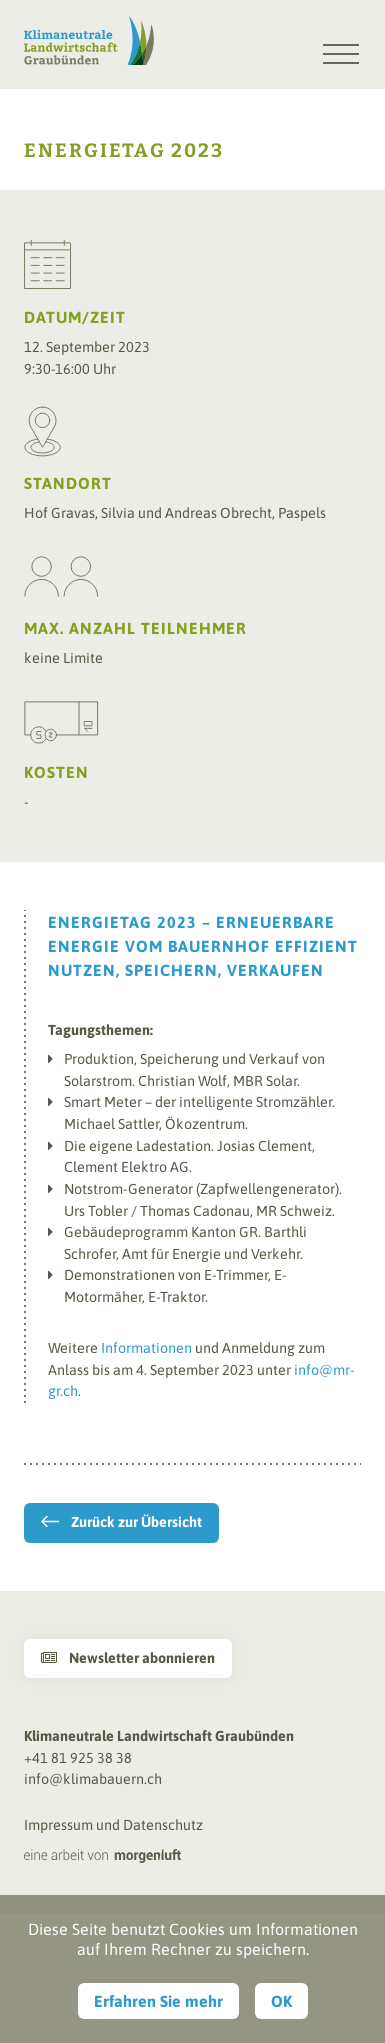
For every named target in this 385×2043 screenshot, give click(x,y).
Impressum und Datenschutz (113, 1825)
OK (281, 2001)
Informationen (146, 1348)
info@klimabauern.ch (93, 1779)
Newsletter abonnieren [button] (128, 1658)
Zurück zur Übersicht (136, 1522)
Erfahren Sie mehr (158, 2001)
